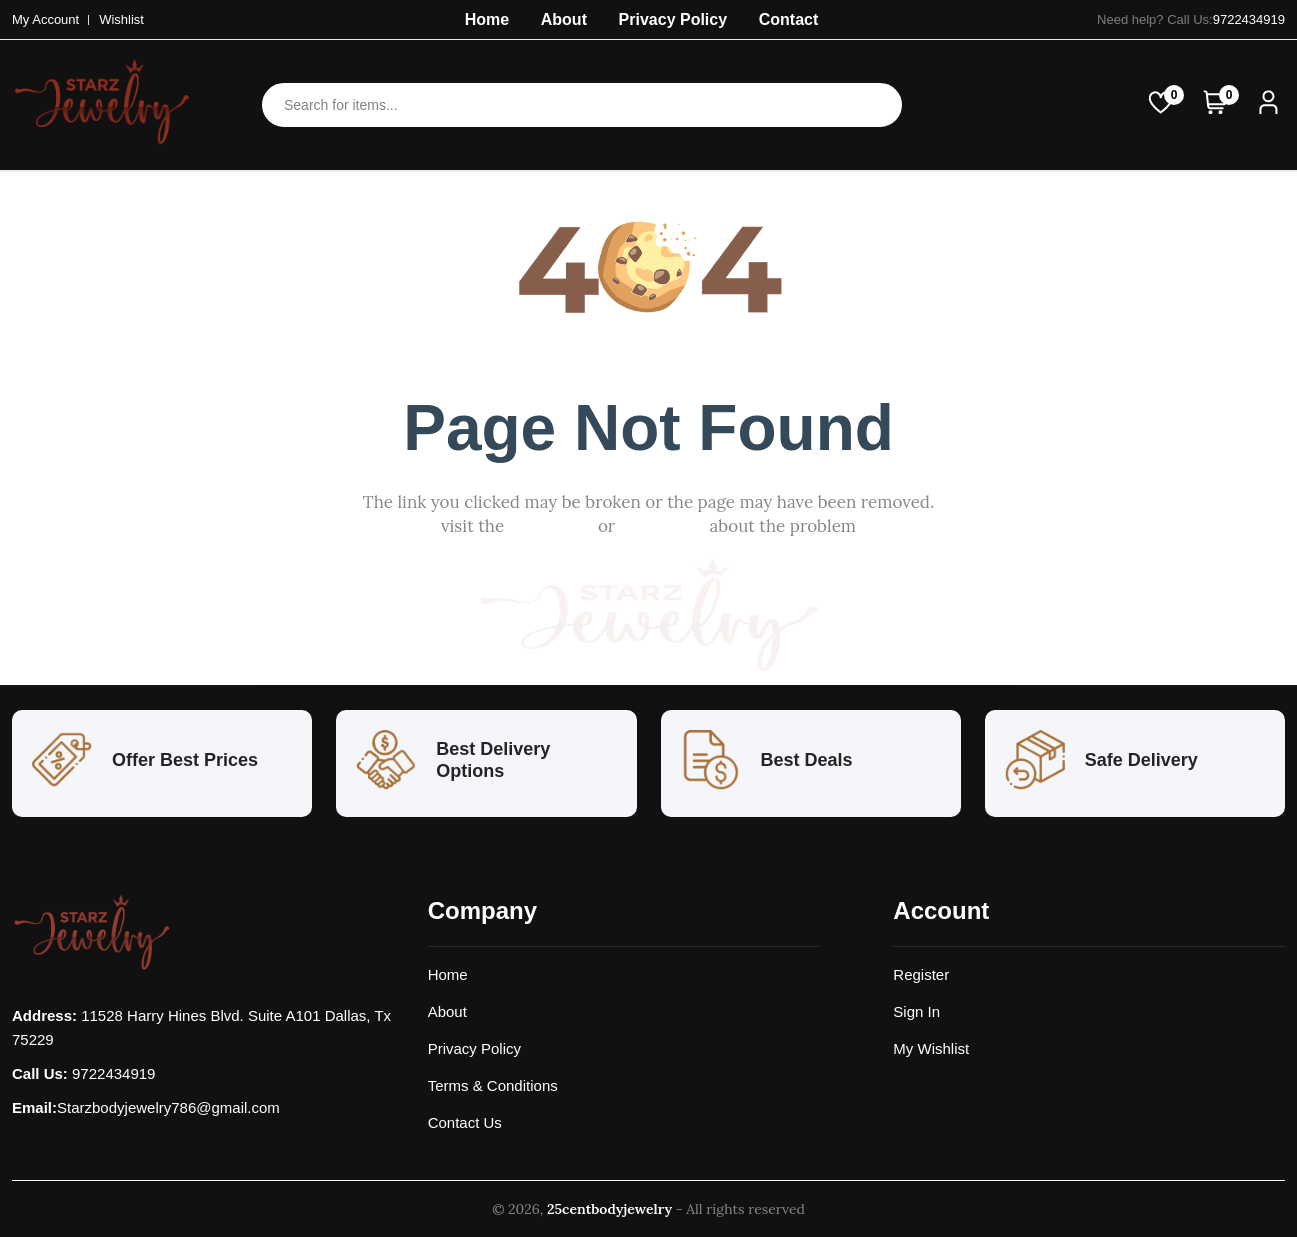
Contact (789, 19)
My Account (45, 19)
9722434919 (1249, 19)
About (564, 19)
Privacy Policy (673, 19)
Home (487, 19)
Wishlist (121, 19)
